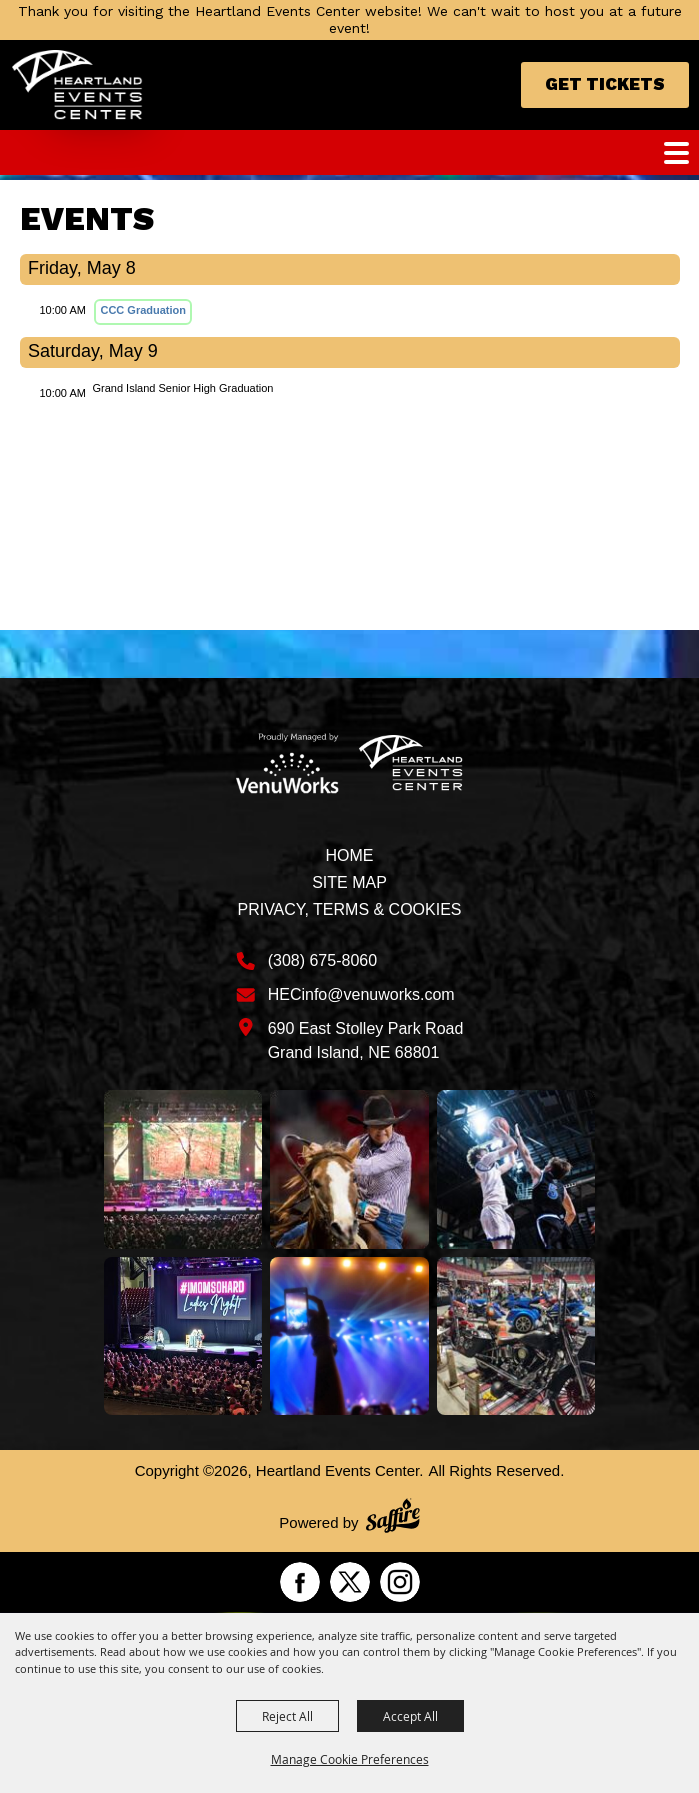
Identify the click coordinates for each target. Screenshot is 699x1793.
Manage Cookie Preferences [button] (350, 1759)
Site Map (349, 882)
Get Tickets (605, 84)
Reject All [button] (287, 1716)
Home (349, 855)
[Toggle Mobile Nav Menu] (676, 153)
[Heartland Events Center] (77, 85)
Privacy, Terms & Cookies (349, 909)
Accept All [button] (410, 1716)
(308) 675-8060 (322, 960)
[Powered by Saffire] (393, 1518)
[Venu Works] (288, 763)
